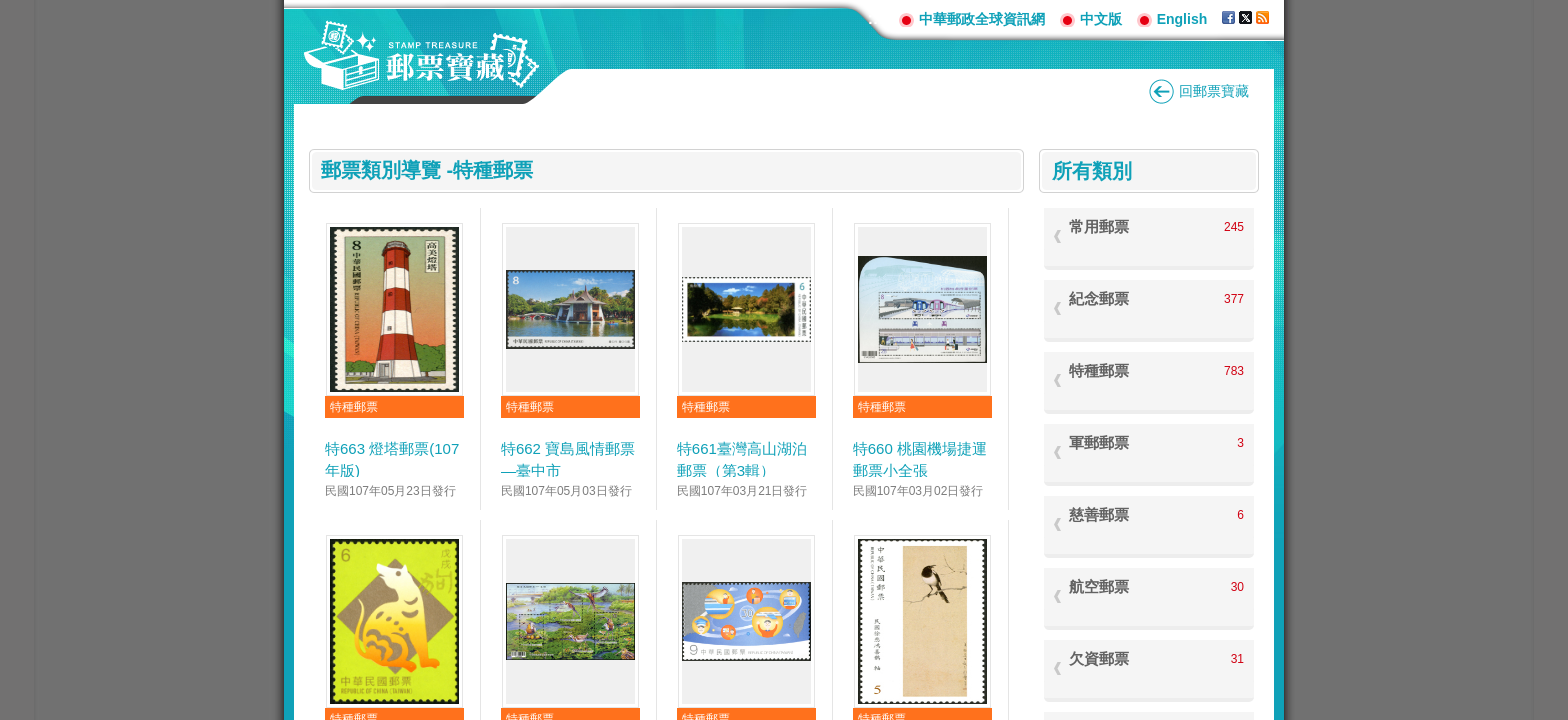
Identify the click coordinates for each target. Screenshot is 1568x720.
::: (876, 18)
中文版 (1101, 19)
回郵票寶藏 (1214, 91)
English (1182, 19)
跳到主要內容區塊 (10, 10)
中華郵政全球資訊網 (982, 19)
